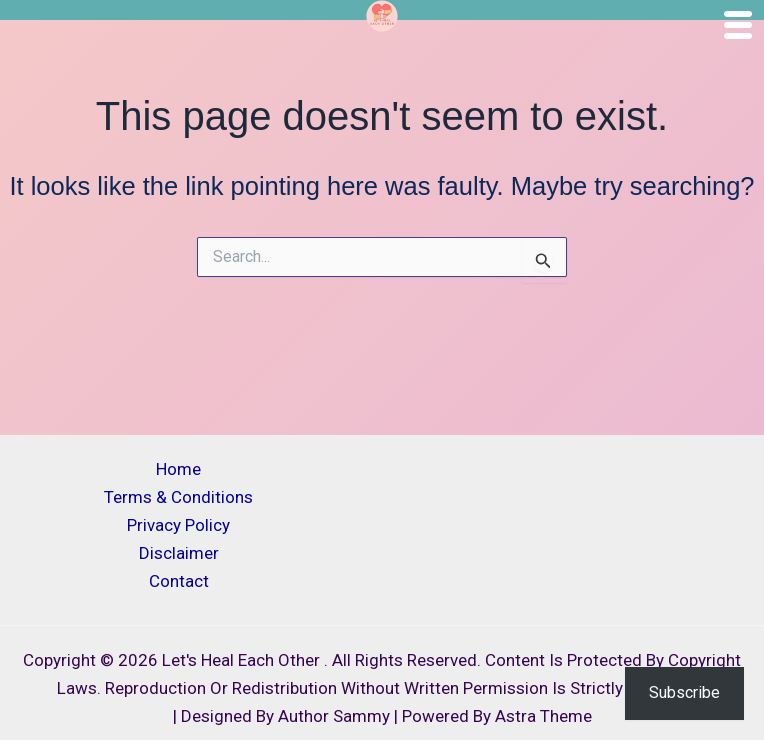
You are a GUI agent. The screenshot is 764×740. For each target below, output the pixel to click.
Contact (179, 581)
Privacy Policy (178, 525)
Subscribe (684, 692)
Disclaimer (179, 553)
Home (178, 469)
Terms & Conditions (178, 497)
